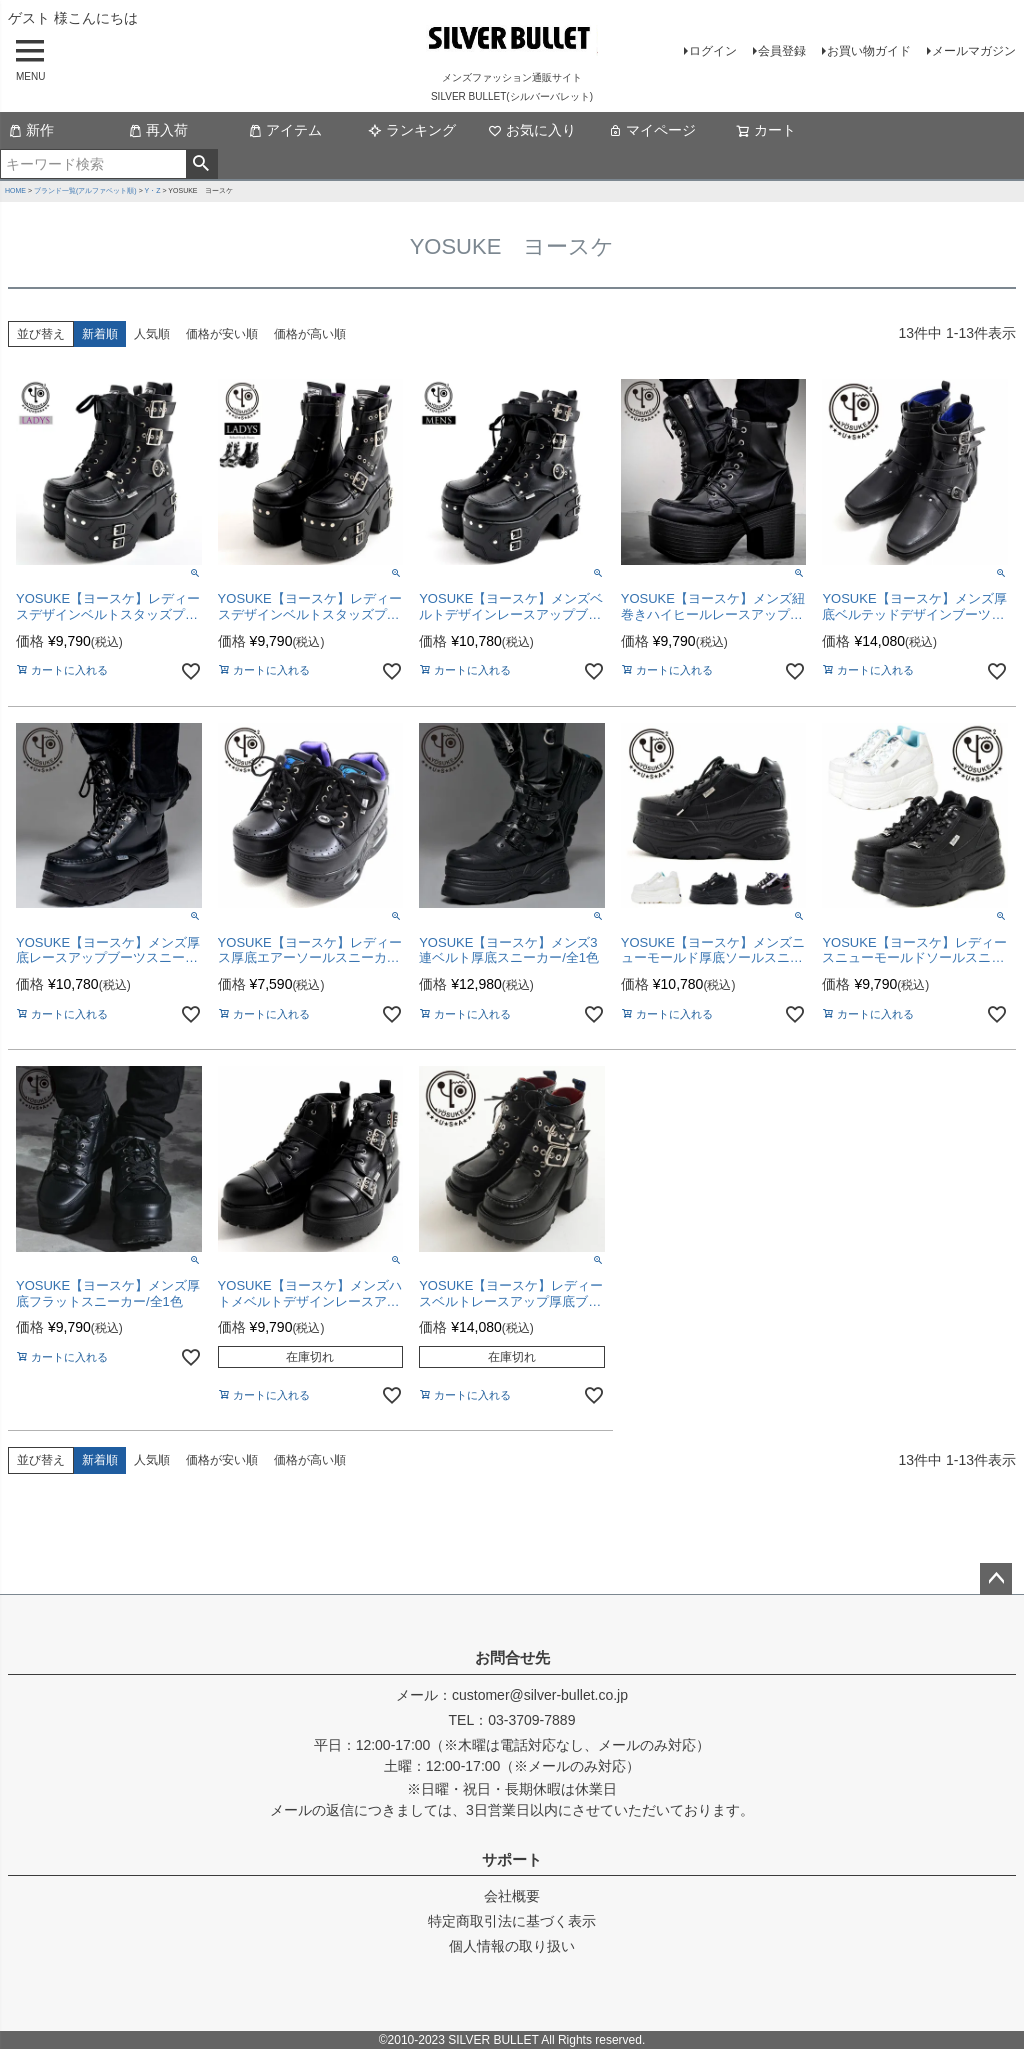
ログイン (713, 51)
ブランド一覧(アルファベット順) (85, 190)
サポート (512, 1859)
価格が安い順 (222, 334)
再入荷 (158, 130)
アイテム (285, 130)
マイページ (652, 130)
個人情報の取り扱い (512, 1946)
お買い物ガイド (869, 51)
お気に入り (532, 130)
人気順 (152, 334)
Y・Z (153, 190)
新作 (31, 130)
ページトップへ (996, 1579)
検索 (201, 164)
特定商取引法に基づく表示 (512, 1921)
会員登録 (782, 51)
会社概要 (512, 1896)
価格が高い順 (310, 334)
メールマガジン (974, 51)
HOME (15, 190)
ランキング (412, 130)
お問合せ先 (512, 1657)
